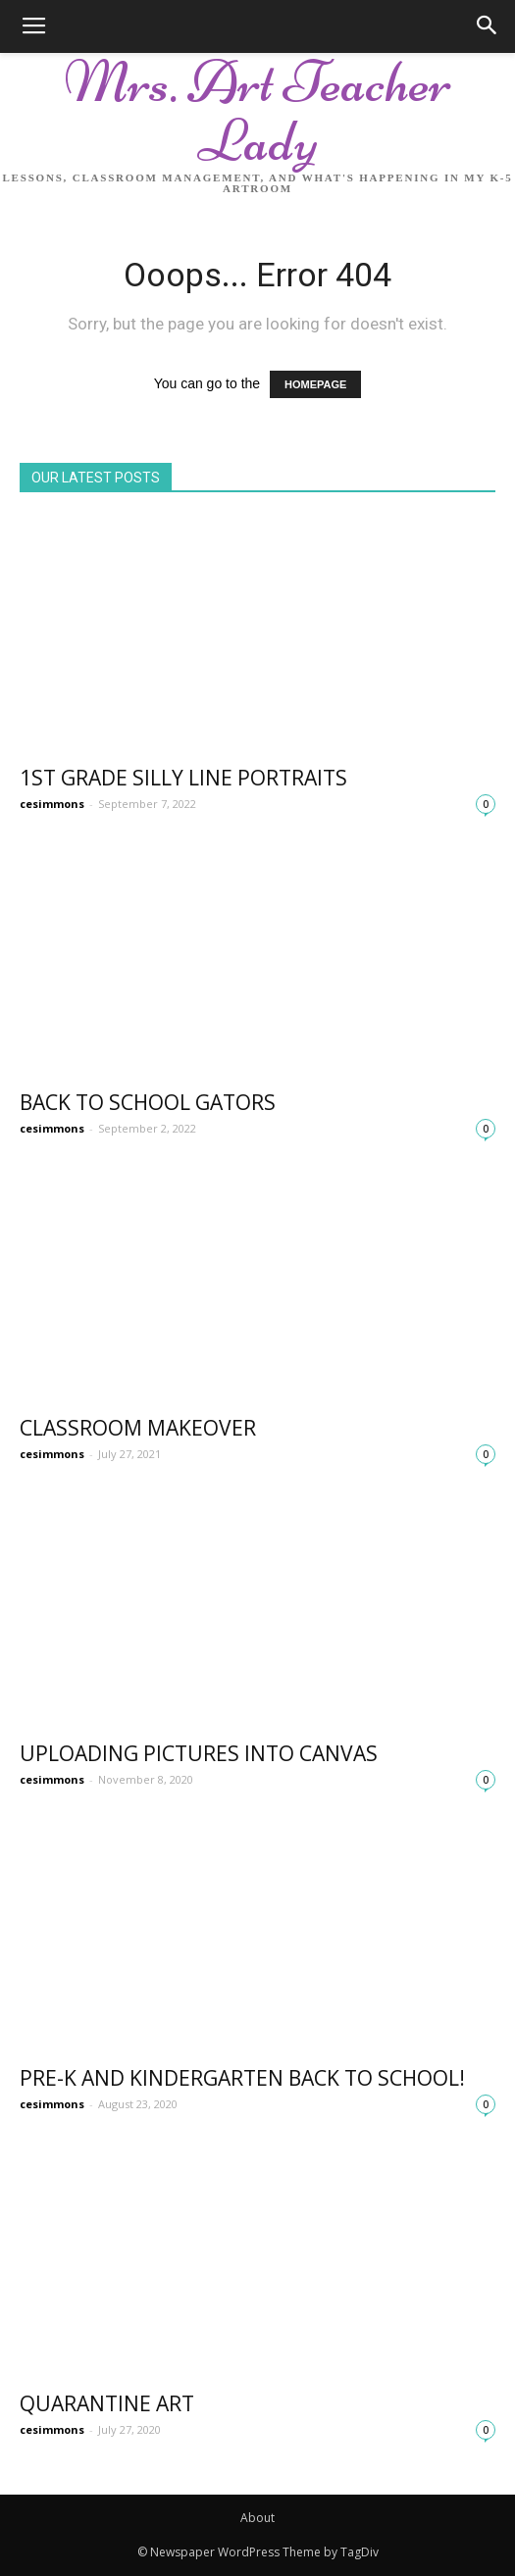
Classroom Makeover (138, 1427)
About (257, 2517)
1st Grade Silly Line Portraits (183, 777)
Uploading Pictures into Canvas (199, 1753)
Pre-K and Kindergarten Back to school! (242, 2078)
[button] (487, 26)
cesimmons (52, 803)
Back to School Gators (148, 1102)
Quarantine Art (107, 2403)
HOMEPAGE (315, 384)
